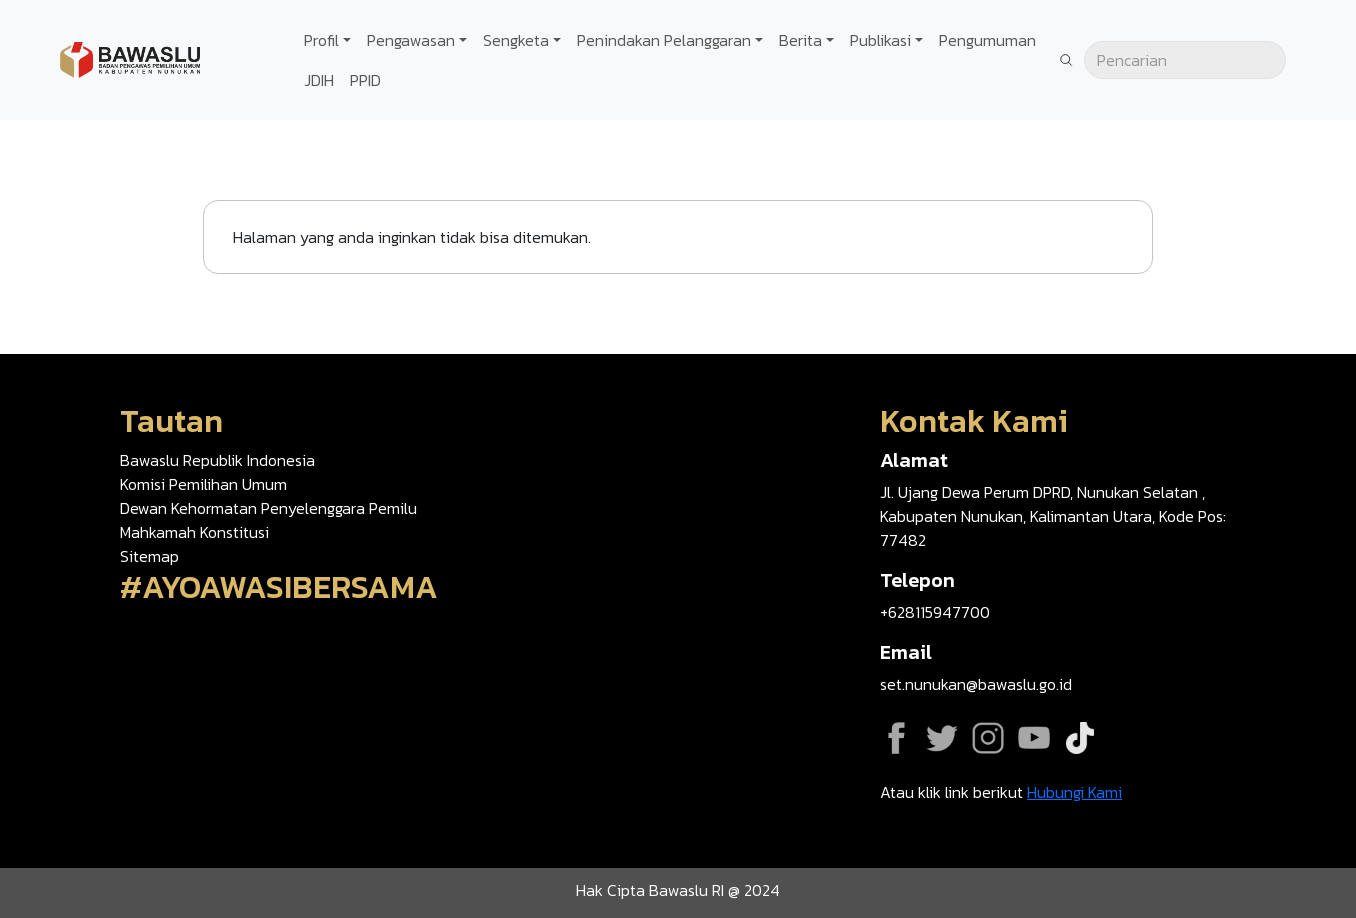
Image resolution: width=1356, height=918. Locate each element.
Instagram (988, 738)
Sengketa (516, 40)
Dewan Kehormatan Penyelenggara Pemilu (268, 508)
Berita (800, 40)
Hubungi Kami (1074, 792)
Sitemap (149, 556)
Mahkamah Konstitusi (194, 532)
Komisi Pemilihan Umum (203, 484)
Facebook (896, 738)
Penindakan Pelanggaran (664, 40)
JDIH (319, 80)
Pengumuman (987, 40)
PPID (365, 80)
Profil (321, 40)
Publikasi (880, 40)
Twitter (942, 738)
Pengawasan (411, 40)
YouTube (1034, 738)
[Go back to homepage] (130, 58)
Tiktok (1080, 738)
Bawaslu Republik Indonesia (217, 460)
